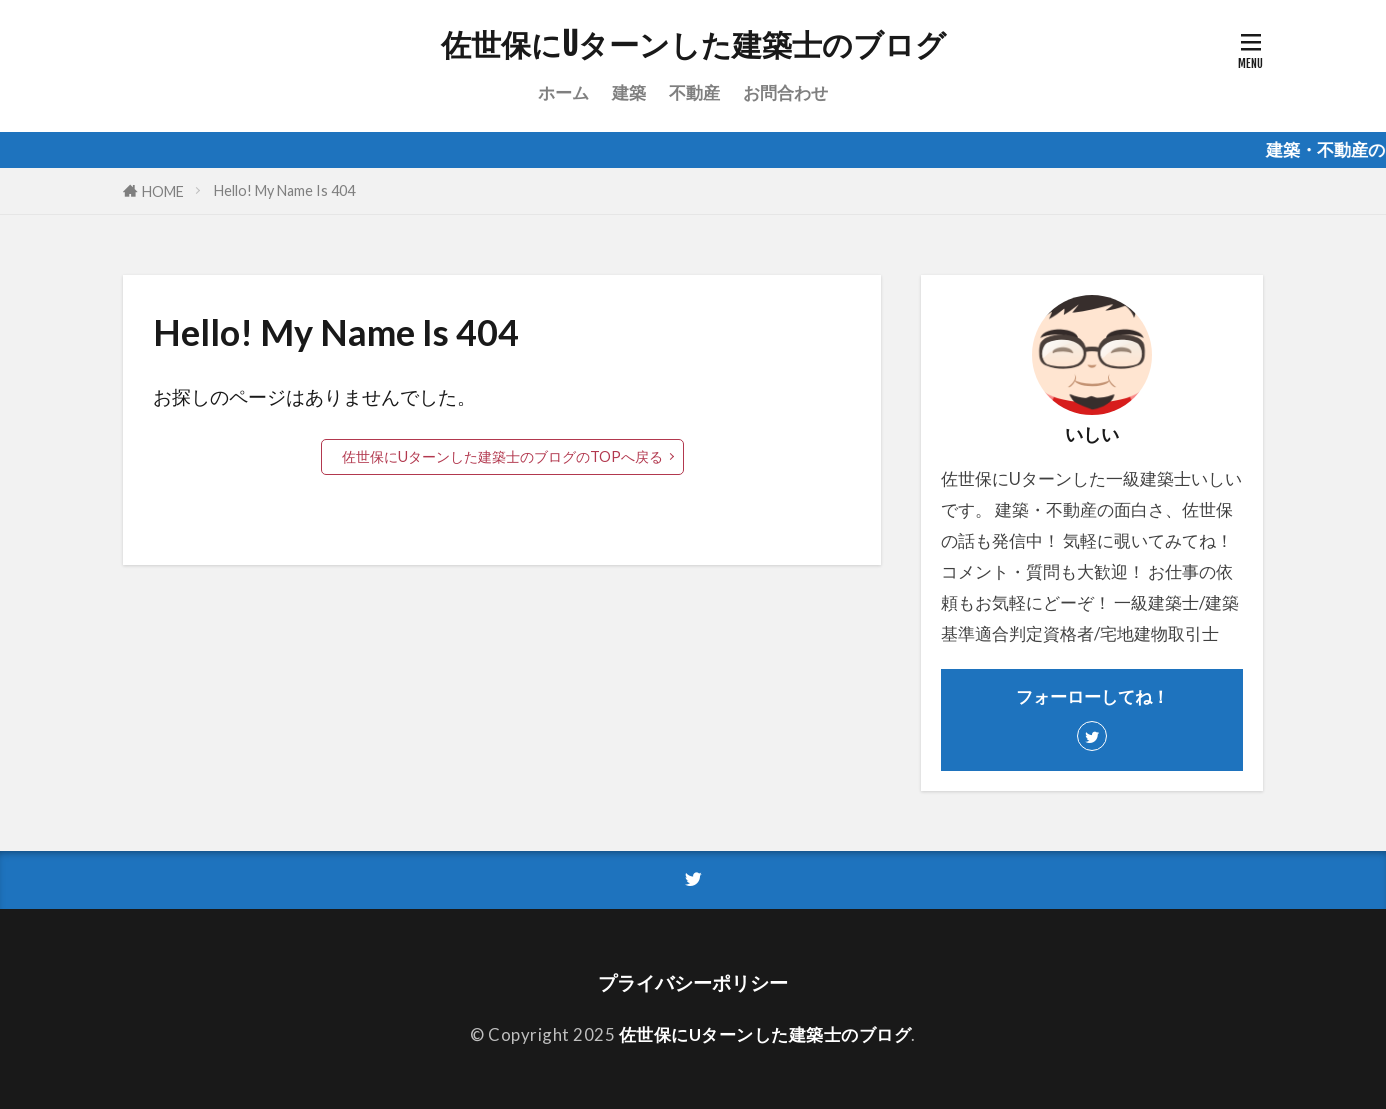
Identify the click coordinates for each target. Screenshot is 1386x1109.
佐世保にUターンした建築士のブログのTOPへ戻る (502, 456)
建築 (629, 92)
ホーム (563, 92)
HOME (163, 191)
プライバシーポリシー (693, 982)
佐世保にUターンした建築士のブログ (693, 45)
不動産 (694, 92)
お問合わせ (785, 92)
